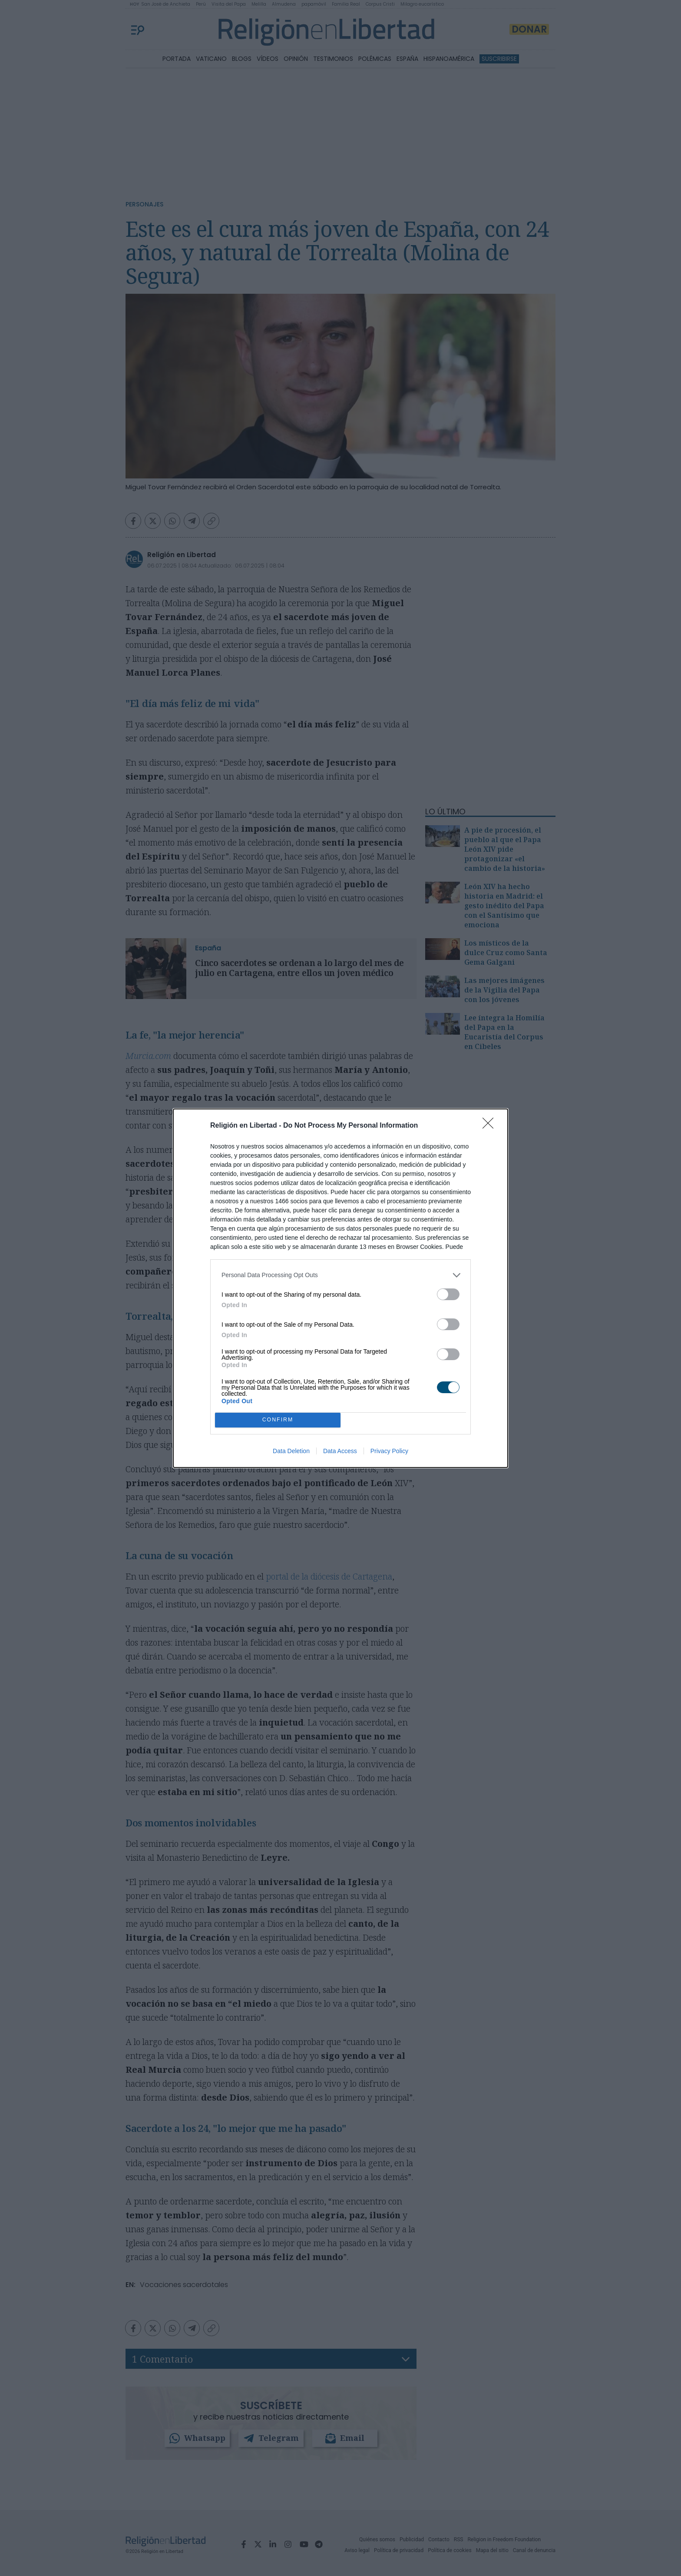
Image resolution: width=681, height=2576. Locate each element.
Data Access (340, 1450)
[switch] (448, 1294)
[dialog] (340, 1288)
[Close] (491, 1126)
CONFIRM (277, 1420)
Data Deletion (291, 1450)
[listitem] (340, 1275)
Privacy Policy (389, 1450)
